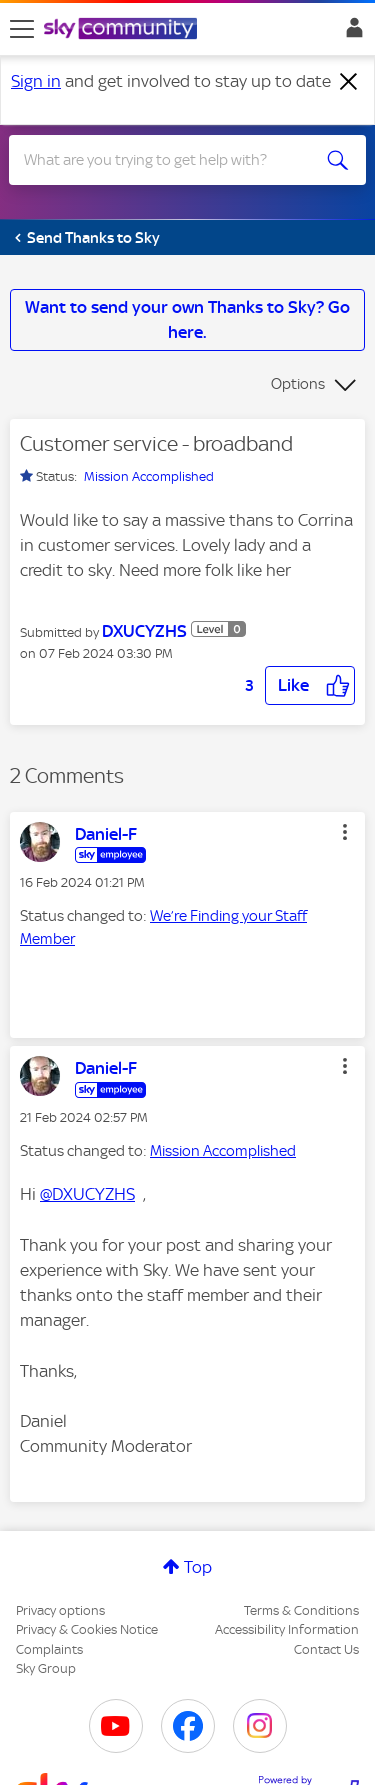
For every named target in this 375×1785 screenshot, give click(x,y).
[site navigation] (22, 29)
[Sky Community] (123, 30)
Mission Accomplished (149, 476)
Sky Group (46, 1668)
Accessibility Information (287, 1629)
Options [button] (298, 384)
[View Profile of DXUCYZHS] (144, 631)
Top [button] (198, 1567)
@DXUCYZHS (87, 1194)
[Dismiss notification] (349, 82)
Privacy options (60, 1610)
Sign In (350, 33)
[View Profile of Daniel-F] (106, 834)
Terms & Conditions (301, 1610)
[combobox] (169, 160)
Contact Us (326, 1649)
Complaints (49, 1649)
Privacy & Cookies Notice (87, 1629)
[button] (310, 685)
